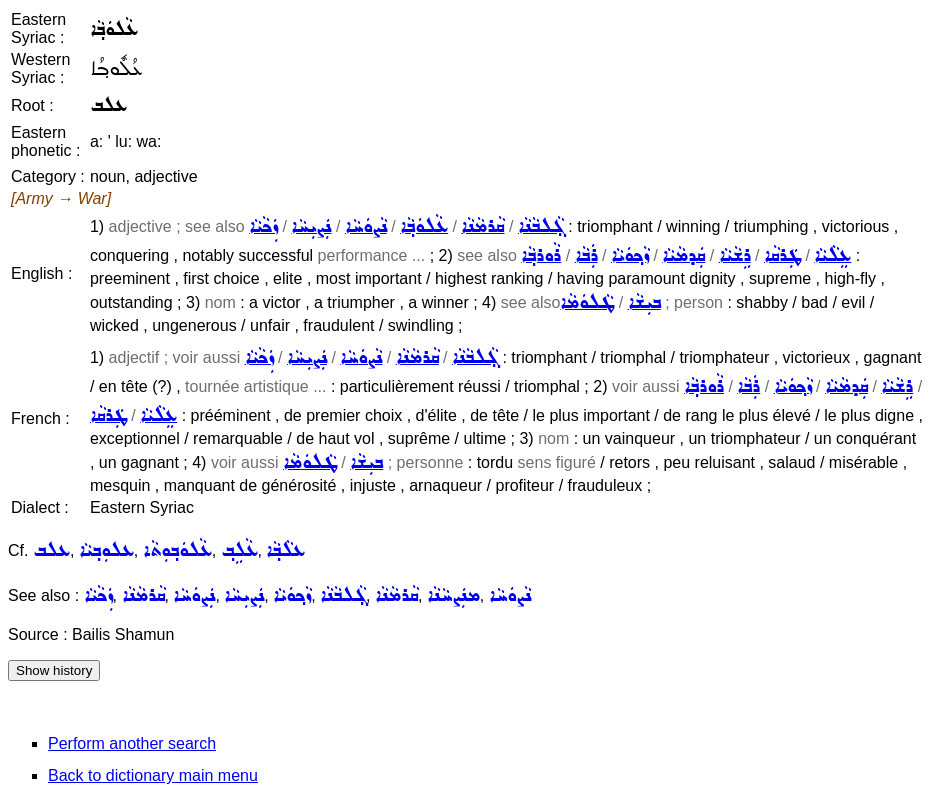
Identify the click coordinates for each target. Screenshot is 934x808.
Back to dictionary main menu (153, 775)
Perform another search (132, 743)
